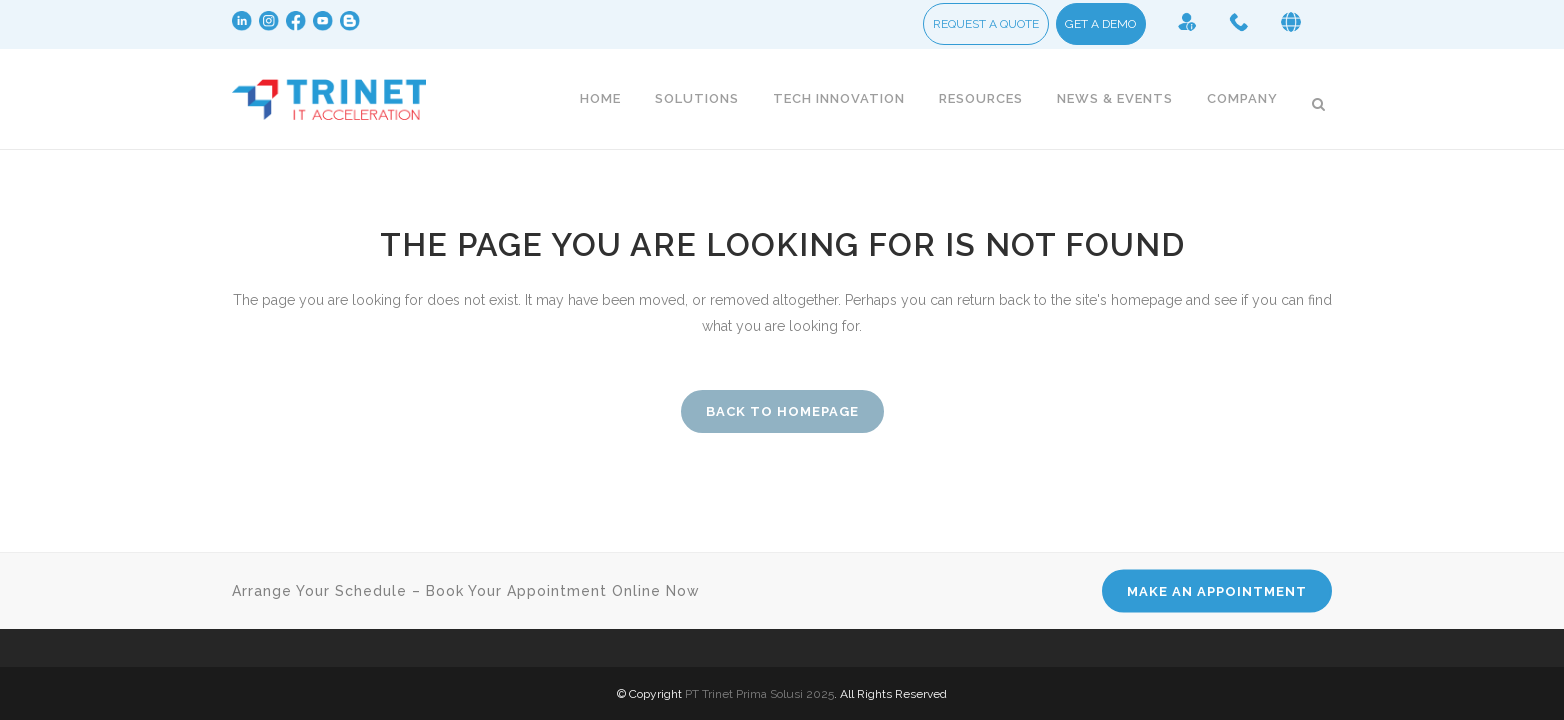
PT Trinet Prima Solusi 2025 (759, 694)
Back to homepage (782, 411)
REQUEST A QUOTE (986, 28)
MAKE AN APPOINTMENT (1217, 591)
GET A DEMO (1100, 28)
